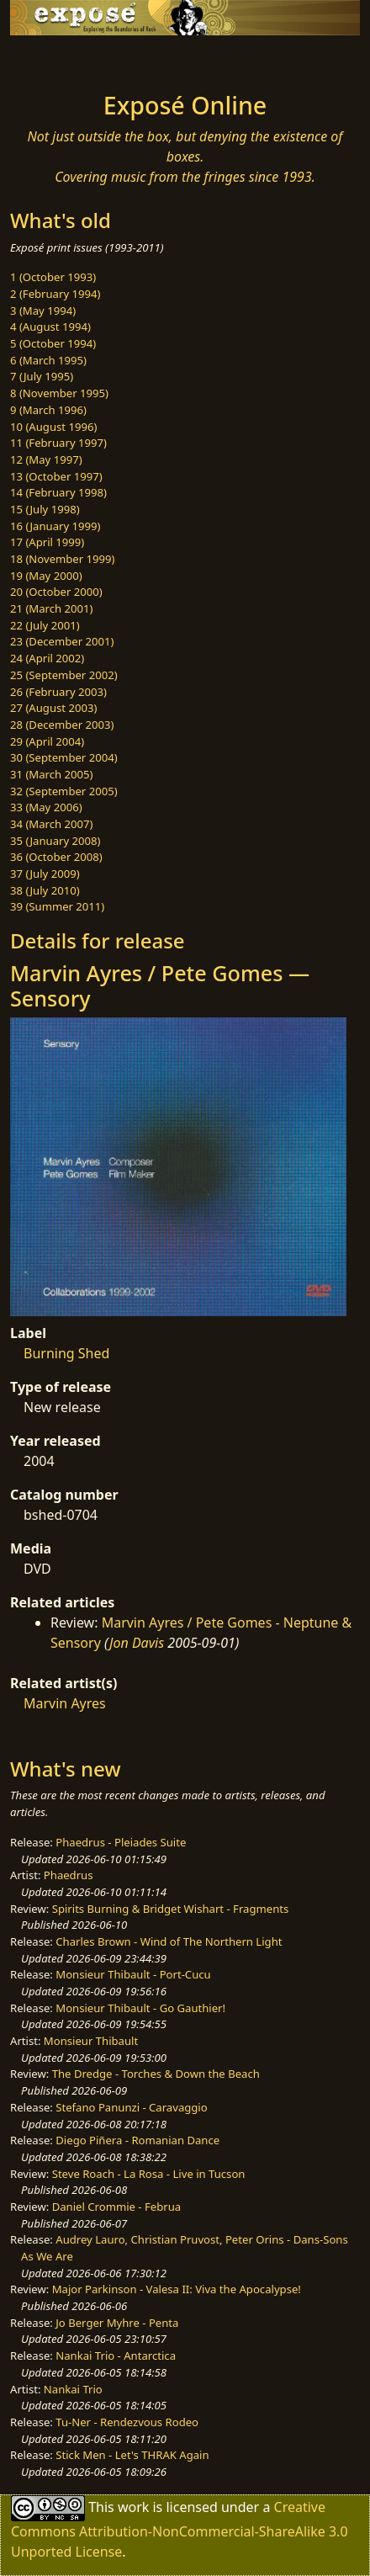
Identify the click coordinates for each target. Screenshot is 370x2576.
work (133, 2506)
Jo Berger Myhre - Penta (117, 2322)
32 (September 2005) (64, 791)
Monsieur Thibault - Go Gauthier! (140, 2008)
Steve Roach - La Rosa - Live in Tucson (149, 2173)
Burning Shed (66, 1353)
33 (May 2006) (46, 807)
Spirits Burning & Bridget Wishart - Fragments (170, 1908)
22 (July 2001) (45, 625)
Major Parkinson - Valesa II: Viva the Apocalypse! (176, 2289)
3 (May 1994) (43, 310)
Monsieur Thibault (91, 2040)
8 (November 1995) (59, 393)
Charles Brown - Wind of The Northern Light (169, 1941)
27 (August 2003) (53, 707)
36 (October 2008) (56, 856)
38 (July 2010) (45, 890)
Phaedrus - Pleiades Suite (121, 1842)
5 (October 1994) (53, 343)
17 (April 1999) (47, 542)
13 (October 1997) (56, 476)
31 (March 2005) (51, 774)
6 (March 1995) (48, 360)
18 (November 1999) (62, 558)
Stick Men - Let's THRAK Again (132, 2454)
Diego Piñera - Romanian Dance (137, 2140)
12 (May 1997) (46, 459)
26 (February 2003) (58, 691)
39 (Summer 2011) (57, 906)
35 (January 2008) (55, 840)
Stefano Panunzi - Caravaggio (131, 2107)
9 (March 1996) (48, 409)
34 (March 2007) (51, 823)
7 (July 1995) (41, 376)
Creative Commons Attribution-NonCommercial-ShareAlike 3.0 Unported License (179, 2528)
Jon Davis (136, 1642)
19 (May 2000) (46, 575)
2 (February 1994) (55, 293)
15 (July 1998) (45, 509)
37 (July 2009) (45, 873)
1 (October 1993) (53, 276)
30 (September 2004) (64, 757)
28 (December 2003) (62, 724)
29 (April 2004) (47, 741)
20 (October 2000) (56, 591)
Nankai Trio (73, 2389)
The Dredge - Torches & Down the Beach (156, 2073)
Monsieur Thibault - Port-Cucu (133, 1974)
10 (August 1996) (53, 426)
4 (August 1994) (50, 326)
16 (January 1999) (55, 526)
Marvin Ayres (65, 1703)
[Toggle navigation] (53, 59)
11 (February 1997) (58, 442)
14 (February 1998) (58, 492)
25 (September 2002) (64, 675)
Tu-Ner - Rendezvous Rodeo (127, 2422)
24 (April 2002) (47, 658)
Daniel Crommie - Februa (116, 2206)
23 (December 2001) (62, 641)
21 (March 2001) (51, 608)
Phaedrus (68, 1875)
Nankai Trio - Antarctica (116, 2355)
